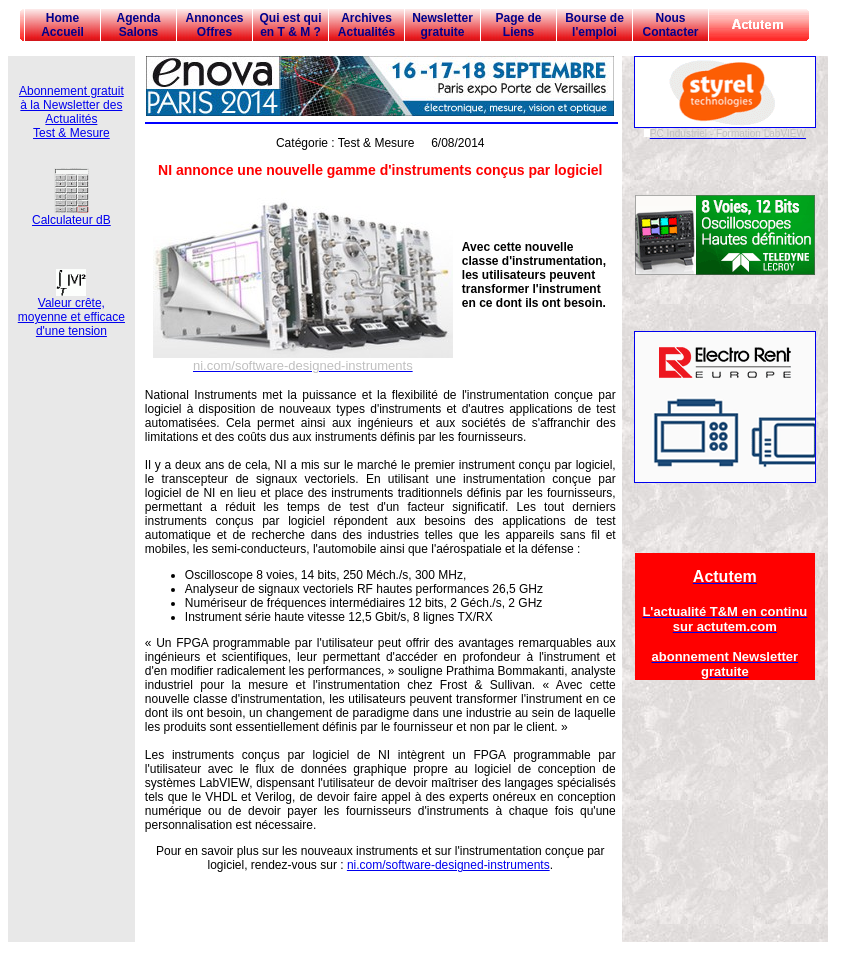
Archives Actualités (366, 25)
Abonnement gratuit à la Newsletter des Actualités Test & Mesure (71, 112)
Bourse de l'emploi (594, 25)
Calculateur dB (71, 214)
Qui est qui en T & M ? (290, 25)
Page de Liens (518, 25)
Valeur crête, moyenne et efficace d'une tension (71, 311)
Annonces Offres (214, 25)
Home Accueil (62, 25)
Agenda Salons (138, 25)
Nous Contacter (670, 25)
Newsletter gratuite (442, 25)
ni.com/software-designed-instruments (448, 865)
